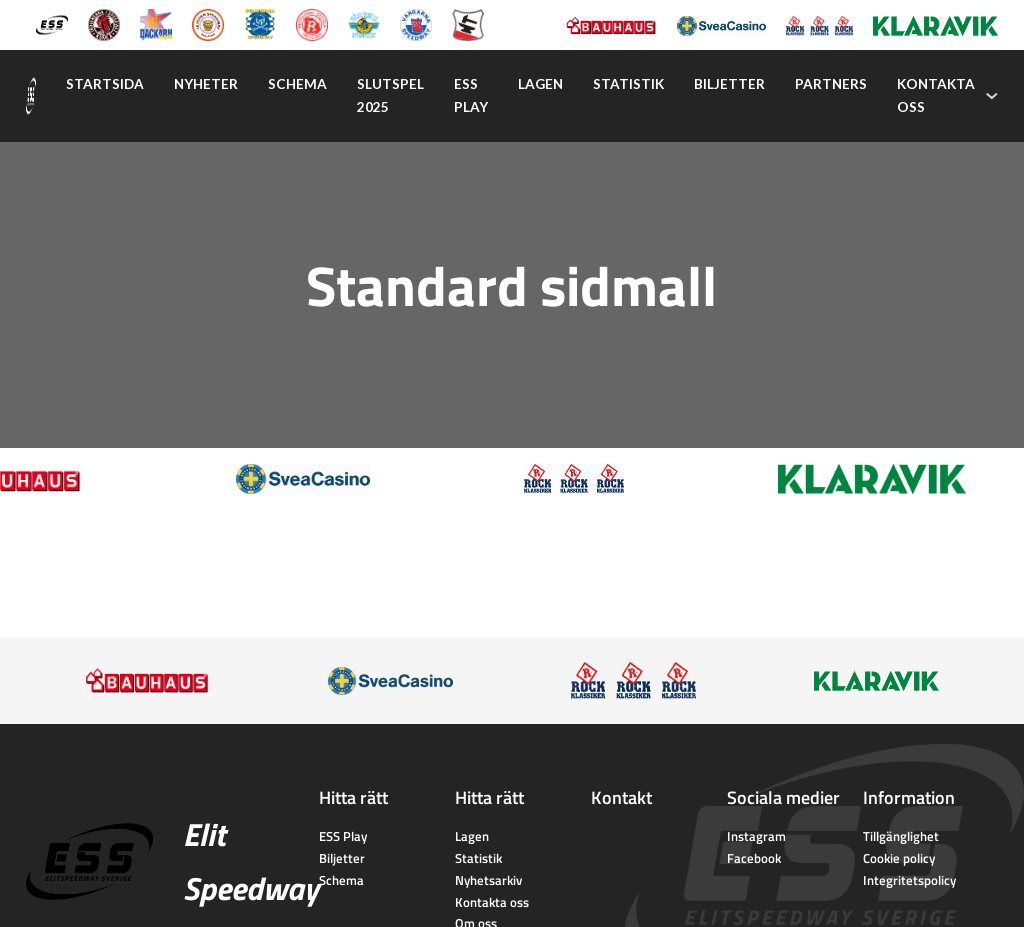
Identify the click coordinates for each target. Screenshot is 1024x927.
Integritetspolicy (909, 880)
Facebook (754, 858)
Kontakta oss (936, 95)
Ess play (471, 95)
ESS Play (343, 836)
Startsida (105, 84)
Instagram (756, 836)
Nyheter (206, 84)
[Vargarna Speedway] (416, 23)
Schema (297, 84)
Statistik (628, 84)
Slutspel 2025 (390, 95)
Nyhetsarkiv (488, 880)
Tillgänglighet (901, 836)
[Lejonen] (208, 23)
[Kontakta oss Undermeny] (992, 96)
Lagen (540, 84)
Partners (831, 84)
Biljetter (729, 84)
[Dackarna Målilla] (156, 23)
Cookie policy (899, 858)
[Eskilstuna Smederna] (468, 23)
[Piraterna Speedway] (260, 23)
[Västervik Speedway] (364, 23)
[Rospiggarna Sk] (312, 23)
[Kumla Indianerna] (104, 23)
